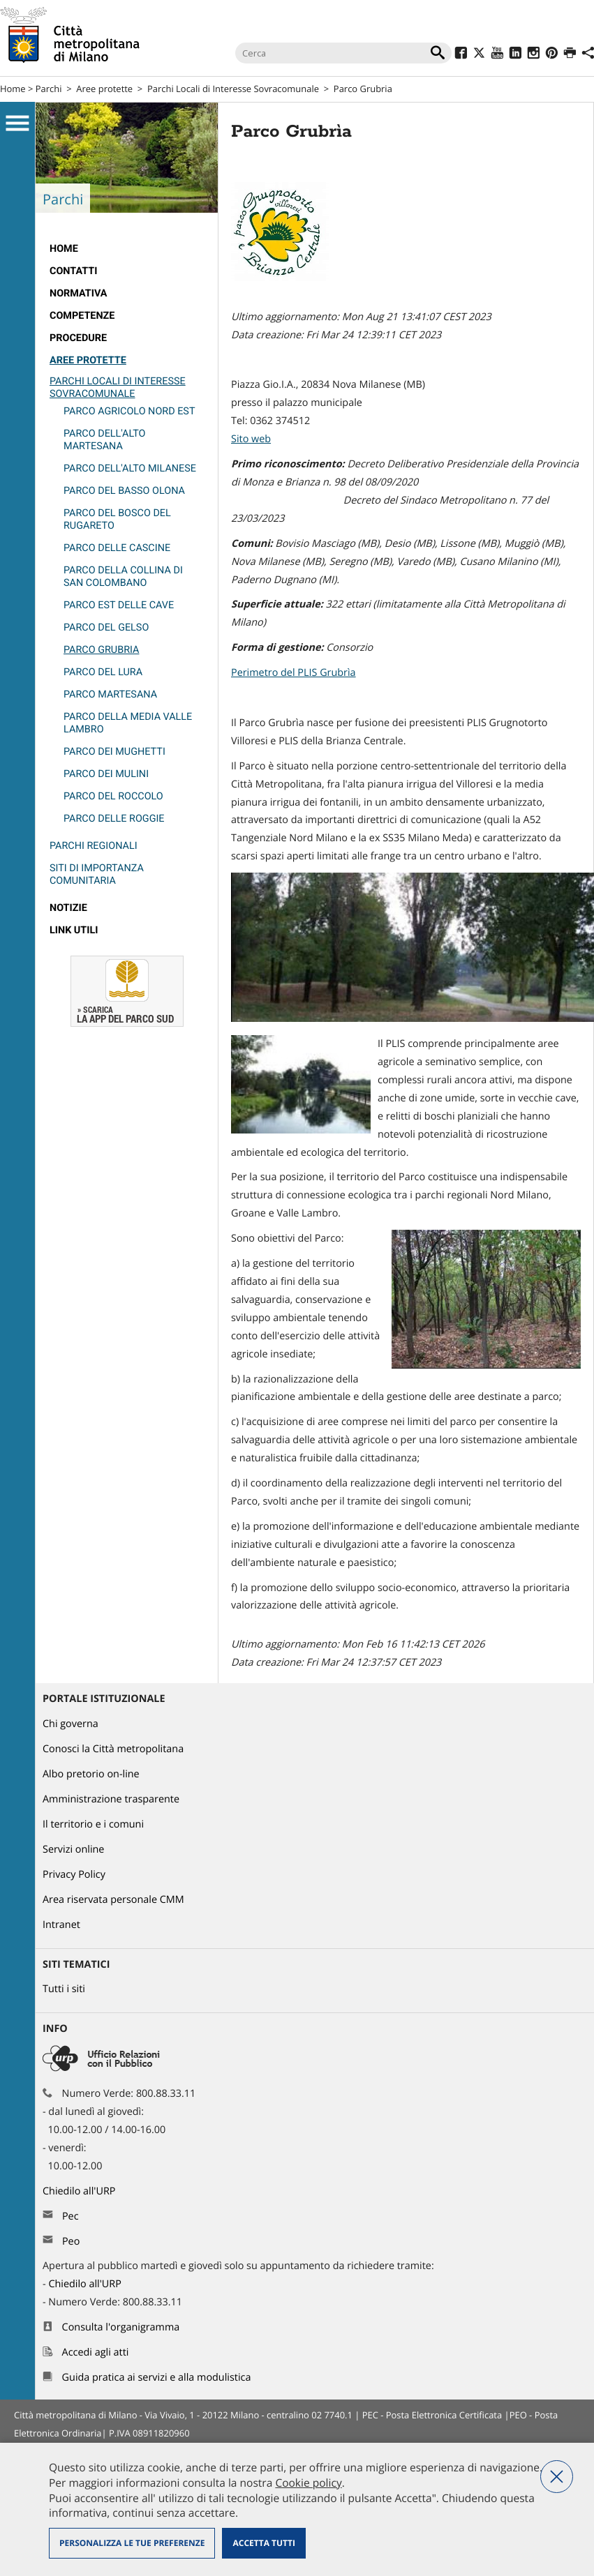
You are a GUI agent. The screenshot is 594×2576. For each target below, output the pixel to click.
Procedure (78, 338)
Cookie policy (308, 2482)
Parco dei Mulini (106, 774)
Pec (70, 2216)
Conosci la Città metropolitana (113, 1749)
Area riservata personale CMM (113, 1899)
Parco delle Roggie (114, 818)
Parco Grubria (101, 650)
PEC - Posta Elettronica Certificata (432, 2415)
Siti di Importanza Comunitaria (97, 874)
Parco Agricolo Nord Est (129, 411)
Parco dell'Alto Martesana (105, 440)
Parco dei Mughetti (114, 752)
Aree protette (104, 88)
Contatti (73, 271)
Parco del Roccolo (113, 796)
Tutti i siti (64, 1989)
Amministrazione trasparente (111, 1799)
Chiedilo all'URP (80, 2191)
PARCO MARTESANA (110, 694)
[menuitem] (127, 249)
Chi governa (70, 1724)
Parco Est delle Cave (119, 605)
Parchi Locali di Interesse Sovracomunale (233, 88)
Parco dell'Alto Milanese (130, 468)
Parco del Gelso (106, 627)
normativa (78, 293)
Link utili (74, 930)
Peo (71, 2241)
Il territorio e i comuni (93, 1824)
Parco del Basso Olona (124, 491)
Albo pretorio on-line (91, 1774)
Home (13, 88)
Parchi (49, 88)
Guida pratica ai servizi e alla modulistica (156, 2377)
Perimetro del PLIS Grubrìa (293, 672)
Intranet (61, 1924)
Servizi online (73, 1849)
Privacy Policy (74, 1874)
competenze (82, 316)
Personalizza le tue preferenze (132, 2543)
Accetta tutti (263, 2543)
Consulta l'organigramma (121, 2327)
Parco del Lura (103, 672)
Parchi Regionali (94, 846)
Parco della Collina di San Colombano (123, 576)
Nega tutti (556, 2476)
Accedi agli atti (95, 2352)
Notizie (68, 908)
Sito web (251, 439)
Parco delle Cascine (117, 548)
